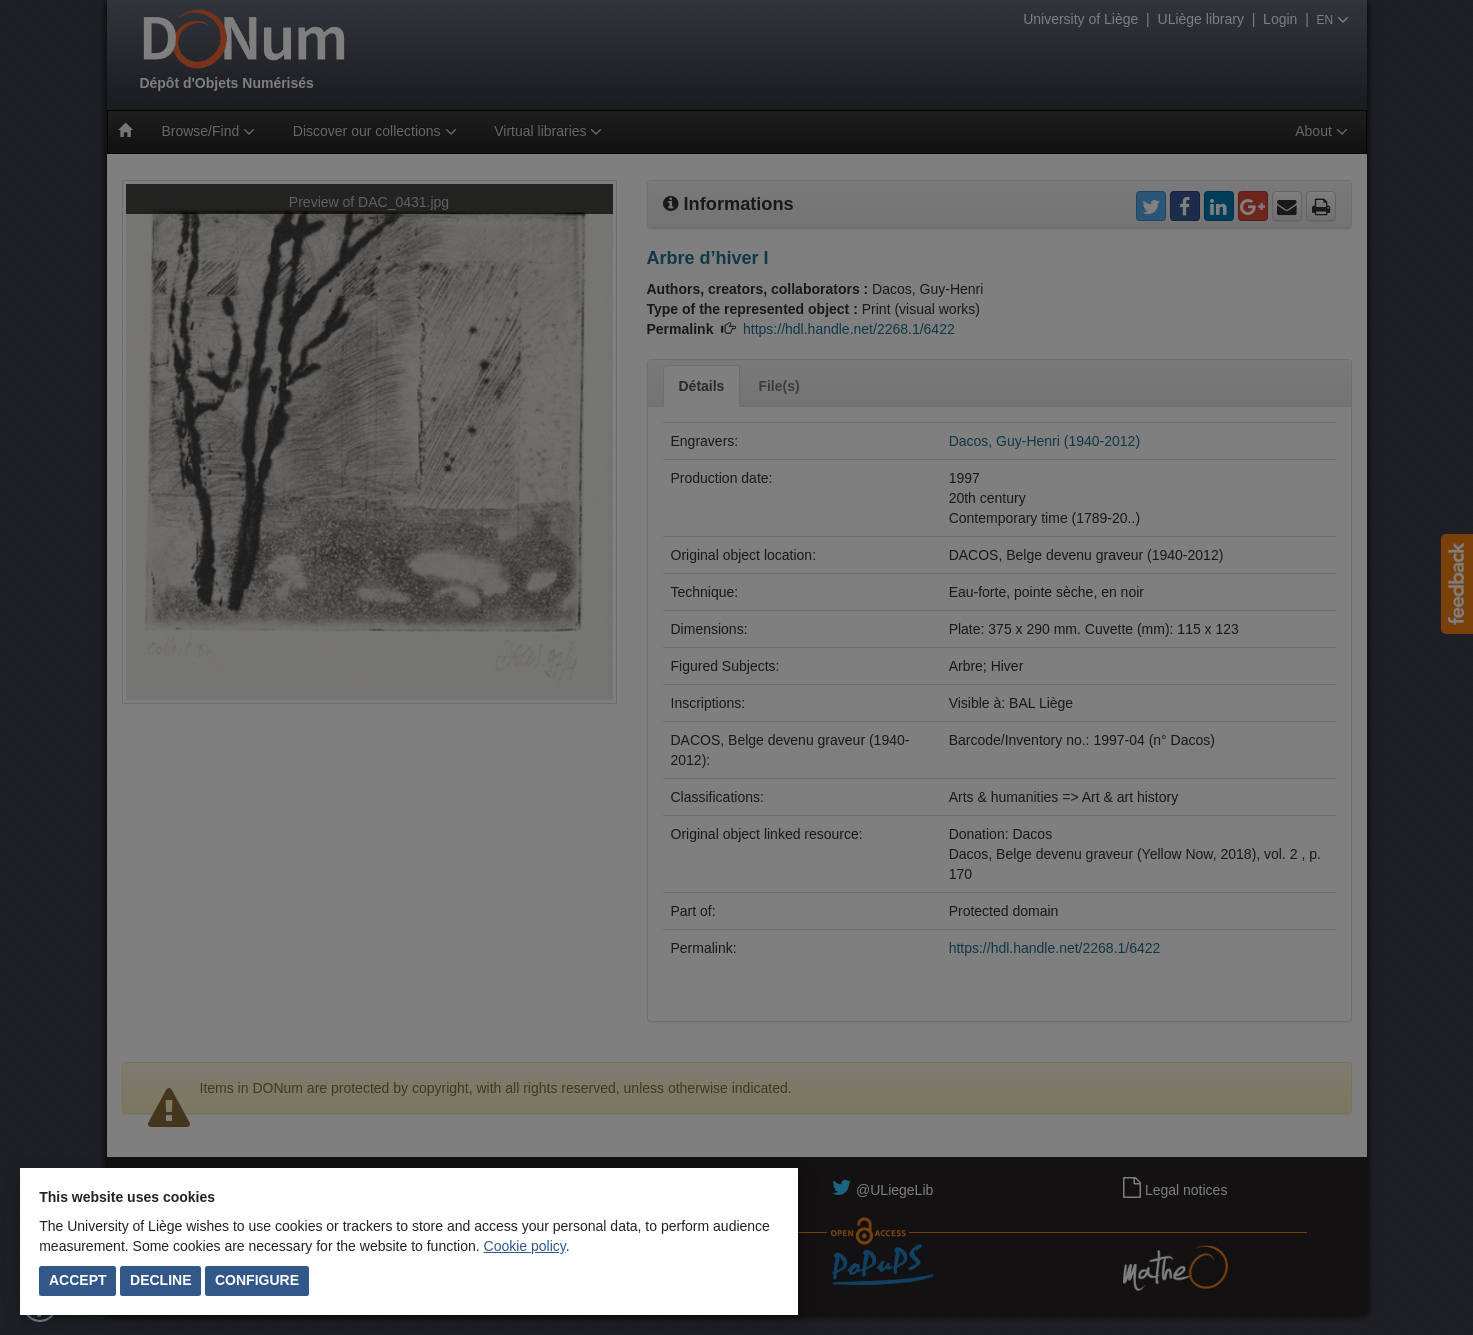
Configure (257, 1280)
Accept (78, 1280)
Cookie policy (525, 1246)
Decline (160, 1280)
